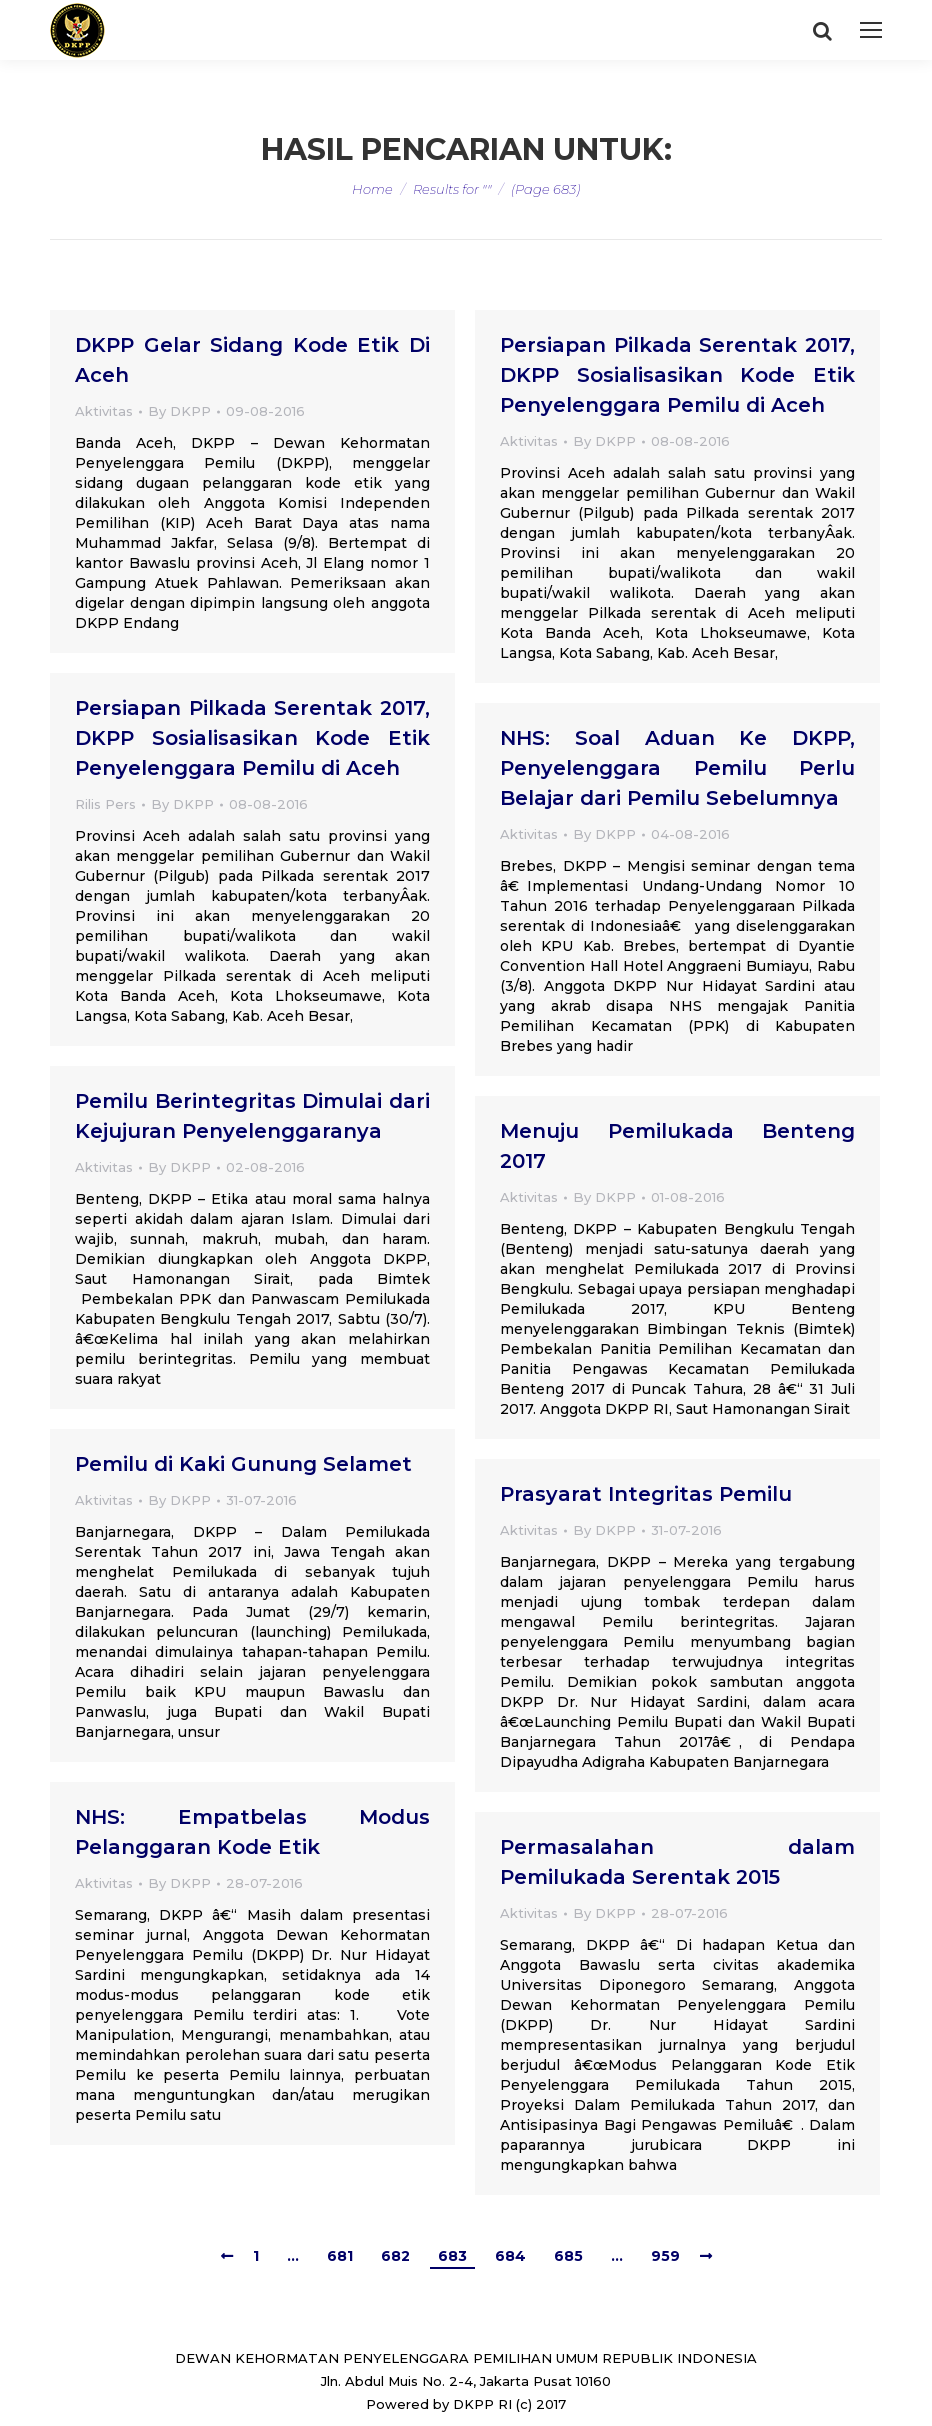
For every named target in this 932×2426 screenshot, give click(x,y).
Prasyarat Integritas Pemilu (646, 1494)
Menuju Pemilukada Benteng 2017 (677, 1146)
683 (452, 2256)
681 (340, 2256)
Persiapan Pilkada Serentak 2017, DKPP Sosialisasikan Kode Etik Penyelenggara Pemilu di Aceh (677, 375)
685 (568, 2256)
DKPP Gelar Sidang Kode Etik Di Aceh (252, 360)
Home (372, 189)
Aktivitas (104, 411)
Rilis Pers (105, 804)
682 (395, 2256)
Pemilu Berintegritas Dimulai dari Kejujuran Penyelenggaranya (252, 1116)
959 (665, 2256)
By (179, 411)
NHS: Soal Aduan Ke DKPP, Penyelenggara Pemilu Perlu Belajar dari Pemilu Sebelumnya (677, 768)
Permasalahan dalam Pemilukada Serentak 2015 (677, 1862)
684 (510, 2256)
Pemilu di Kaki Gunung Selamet (243, 1464)
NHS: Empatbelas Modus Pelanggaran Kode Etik (252, 1832)
